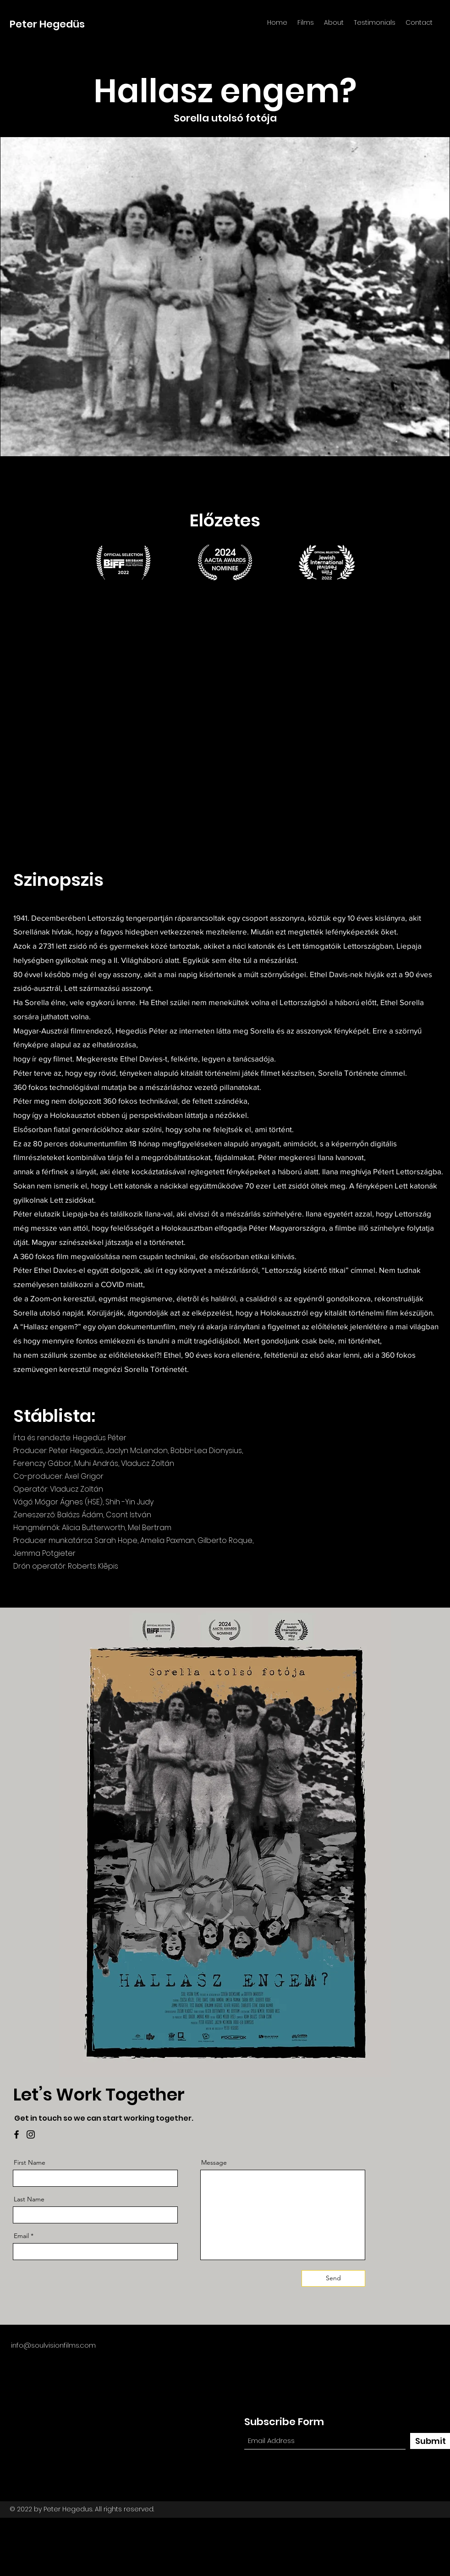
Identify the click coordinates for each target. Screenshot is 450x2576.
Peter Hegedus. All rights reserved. (99, 2509)
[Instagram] (30, 2134)
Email (21, 2236)
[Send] (333, 2278)
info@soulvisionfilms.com (53, 2345)
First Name (29, 2162)
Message (214, 2162)
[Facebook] (16, 2134)
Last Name (29, 2199)
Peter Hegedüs (47, 24)
